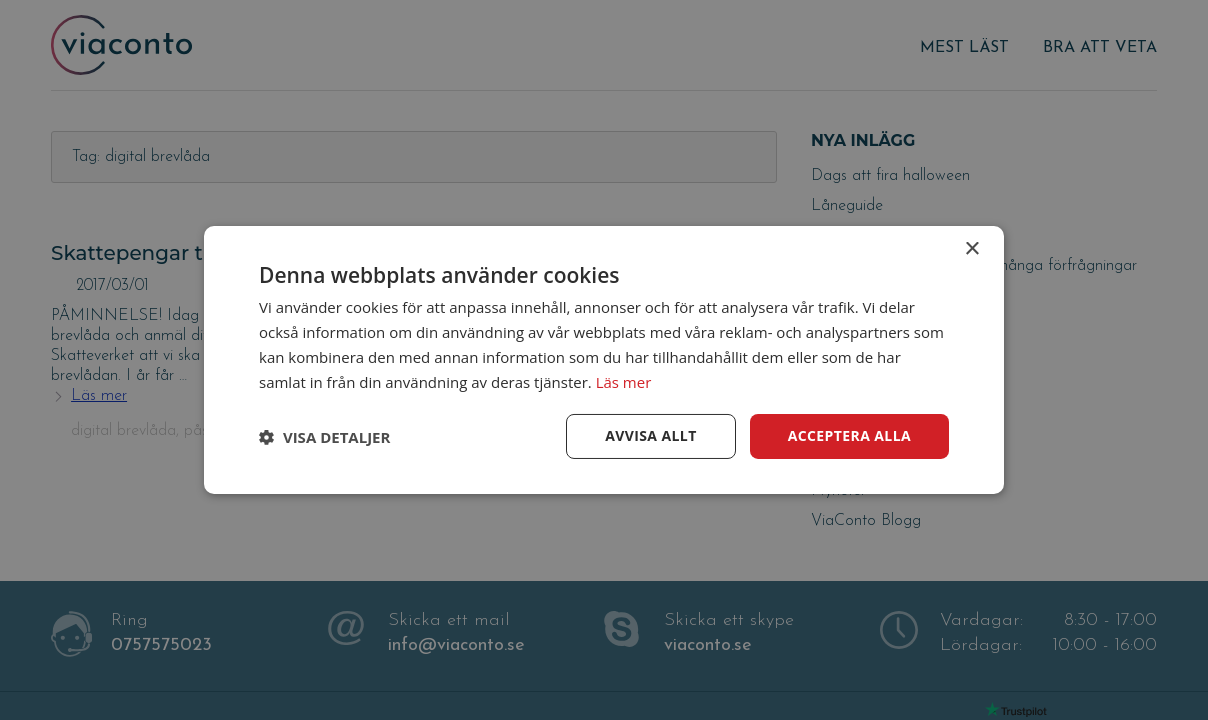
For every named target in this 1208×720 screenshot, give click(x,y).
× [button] (971, 249)
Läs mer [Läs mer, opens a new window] (624, 382)
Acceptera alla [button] (849, 435)
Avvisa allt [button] (650, 435)
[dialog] (604, 360)
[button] (324, 437)
